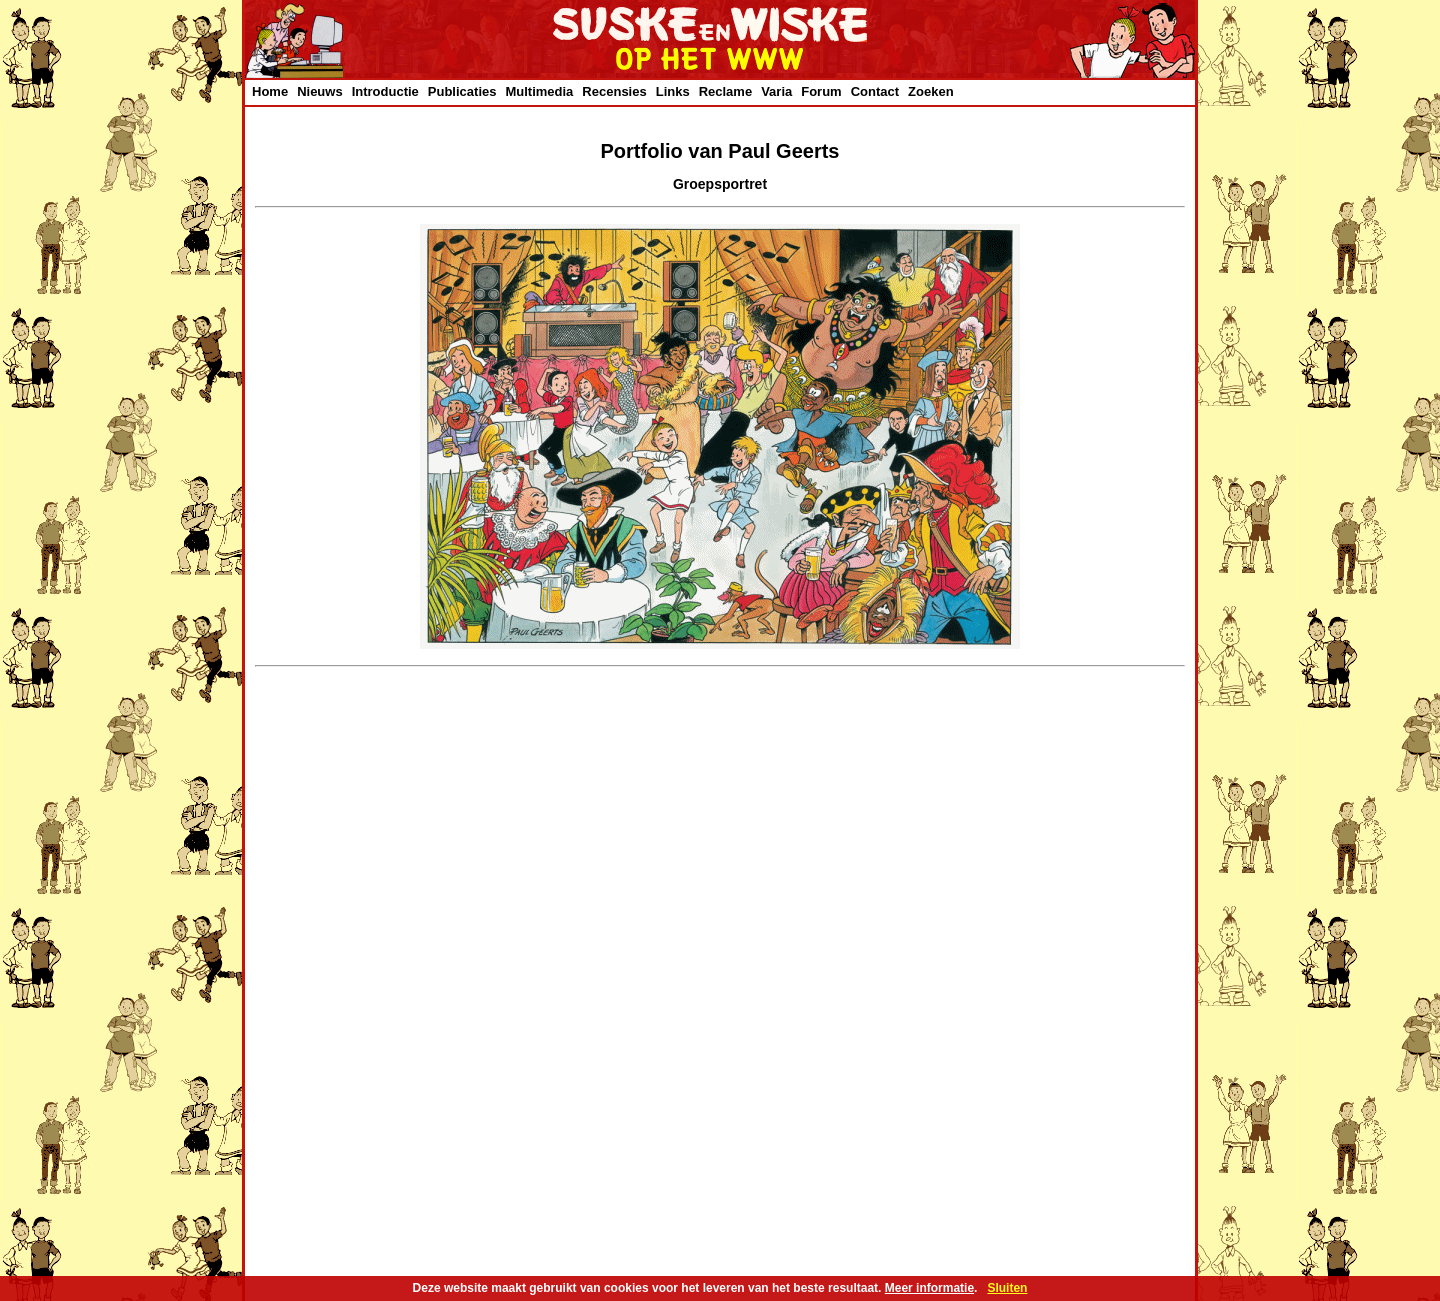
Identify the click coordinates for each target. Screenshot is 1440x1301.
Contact (875, 91)
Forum (821, 91)
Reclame (725, 91)
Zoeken (931, 91)
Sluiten (1007, 1288)
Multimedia (539, 91)
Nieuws (320, 91)
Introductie (385, 91)
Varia (776, 91)
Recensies (614, 91)
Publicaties (462, 91)
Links (673, 91)
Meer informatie (929, 1288)
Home (270, 91)
